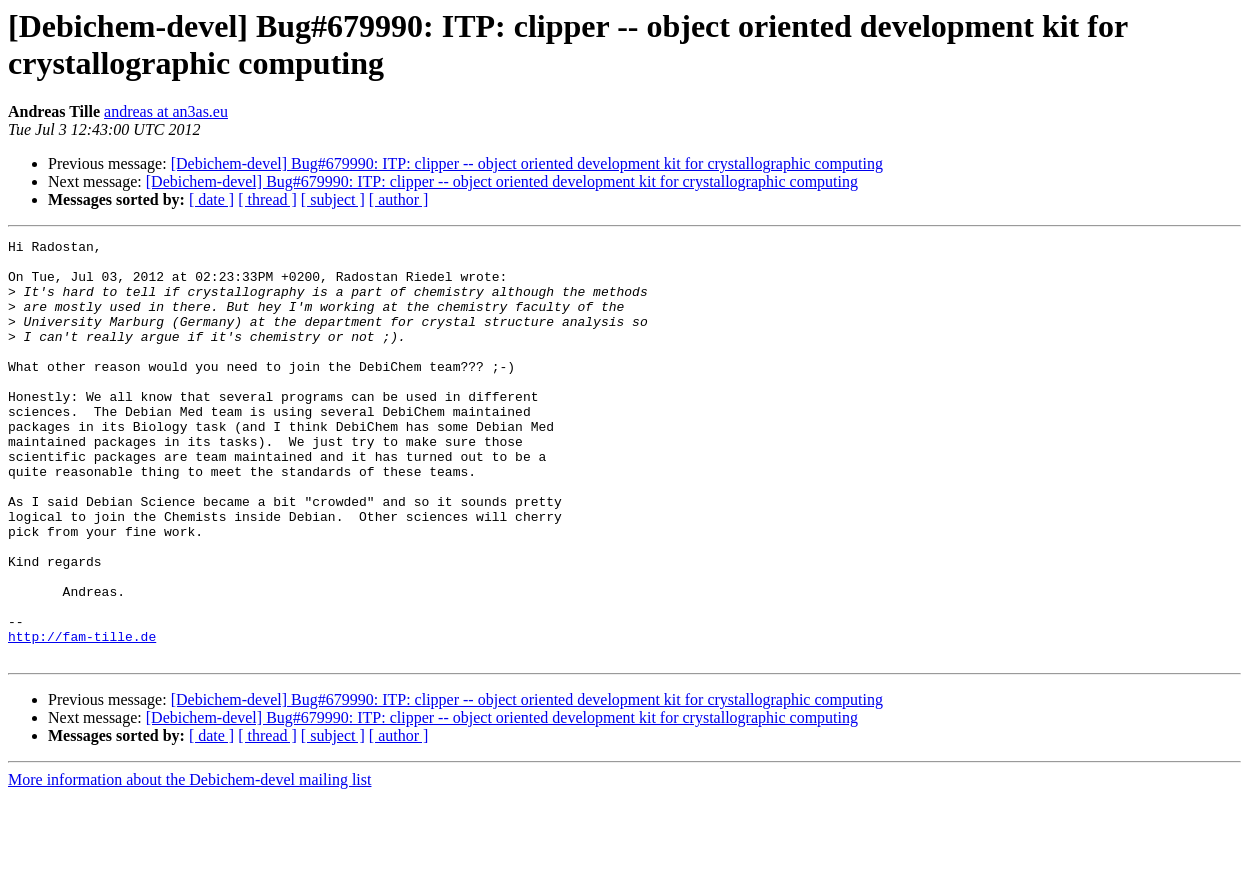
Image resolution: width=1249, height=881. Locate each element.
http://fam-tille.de (82, 717)
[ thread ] (267, 199)
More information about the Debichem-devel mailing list (189, 863)
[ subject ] (333, 199)
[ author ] (399, 199)
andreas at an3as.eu (166, 111)
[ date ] (211, 199)
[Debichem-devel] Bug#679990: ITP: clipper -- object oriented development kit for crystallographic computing (527, 163)
